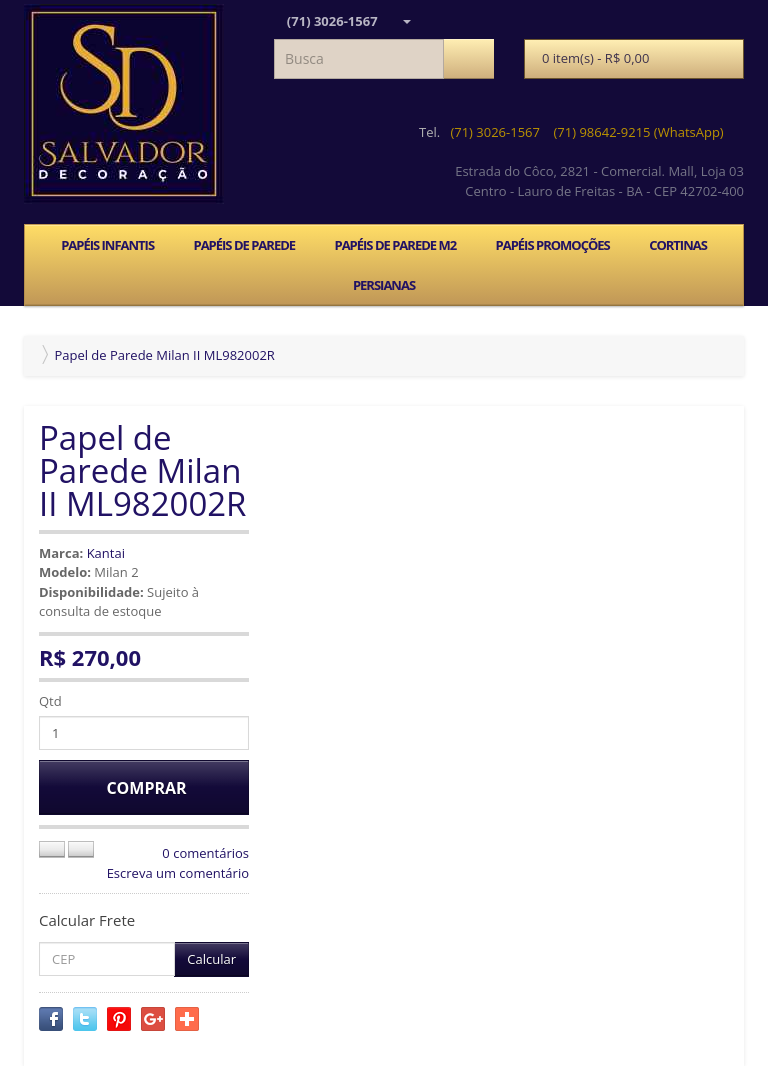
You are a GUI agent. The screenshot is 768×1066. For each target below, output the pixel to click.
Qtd (50, 701)
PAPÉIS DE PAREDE (244, 245)
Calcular (211, 959)
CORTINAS (678, 245)
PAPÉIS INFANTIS (107, 245)
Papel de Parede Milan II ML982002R (164, 355)
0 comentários (205, 853)
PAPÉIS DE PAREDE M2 (395, 245)
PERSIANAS (384, 285)
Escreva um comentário (178, 873)
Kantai (106, 553)
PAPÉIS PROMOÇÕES (553, 245)
